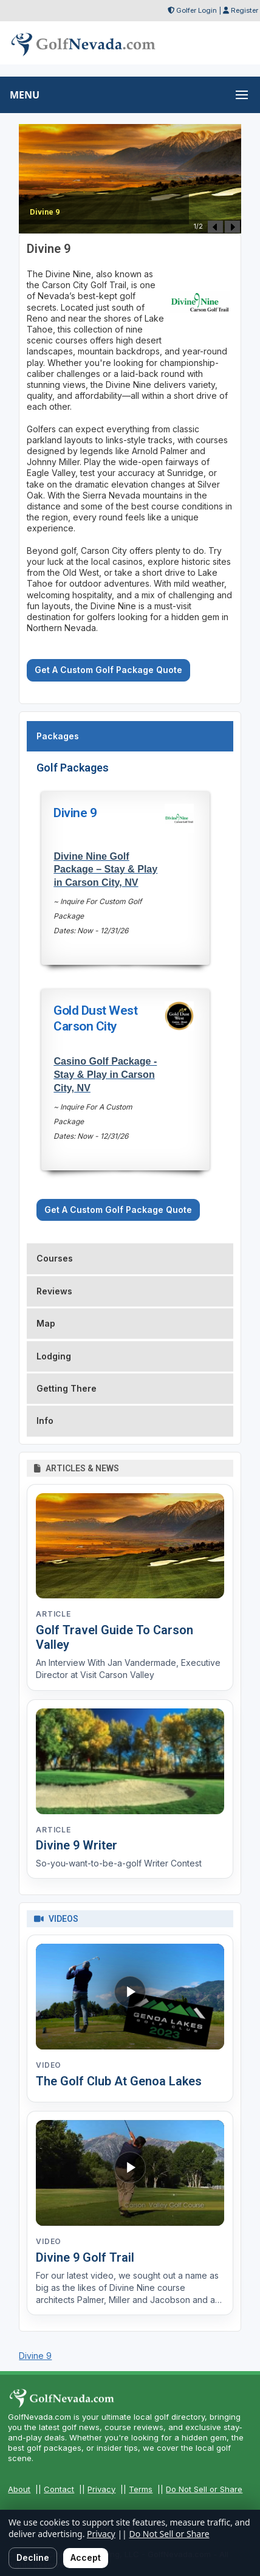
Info (44, 1420)
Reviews (54, 1291)
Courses (54, 1258)
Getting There (66, 1388)
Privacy (101, 2489)
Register (244, 10)
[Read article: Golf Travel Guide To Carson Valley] (130, 1546)
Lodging (53, 1356)
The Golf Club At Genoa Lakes (119, 2081)
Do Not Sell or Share (204, 2489)
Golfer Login (196, 10)
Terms (140, 2489)
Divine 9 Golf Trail (85, 2257)
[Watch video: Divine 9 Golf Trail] (130, 2173)
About (19, 2489)
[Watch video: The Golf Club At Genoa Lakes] (130, 1996)
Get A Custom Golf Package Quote (108, 670)
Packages (57, 736)
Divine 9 (35, 2355)
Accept (85, 2557)
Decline (32, 2557)
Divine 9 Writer (76, 1845)
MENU (24, 95)
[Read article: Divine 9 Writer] (130, 1761)
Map (45, 1323)
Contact (59, 2489)
